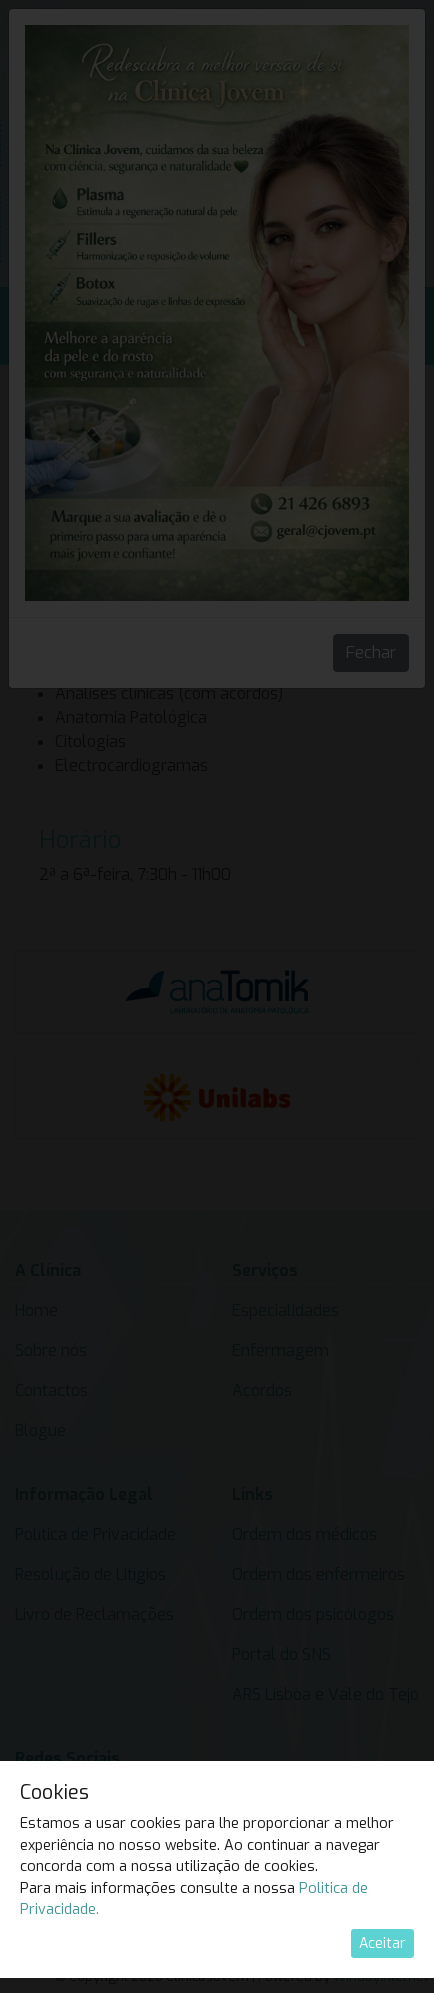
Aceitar (382, 1943)
